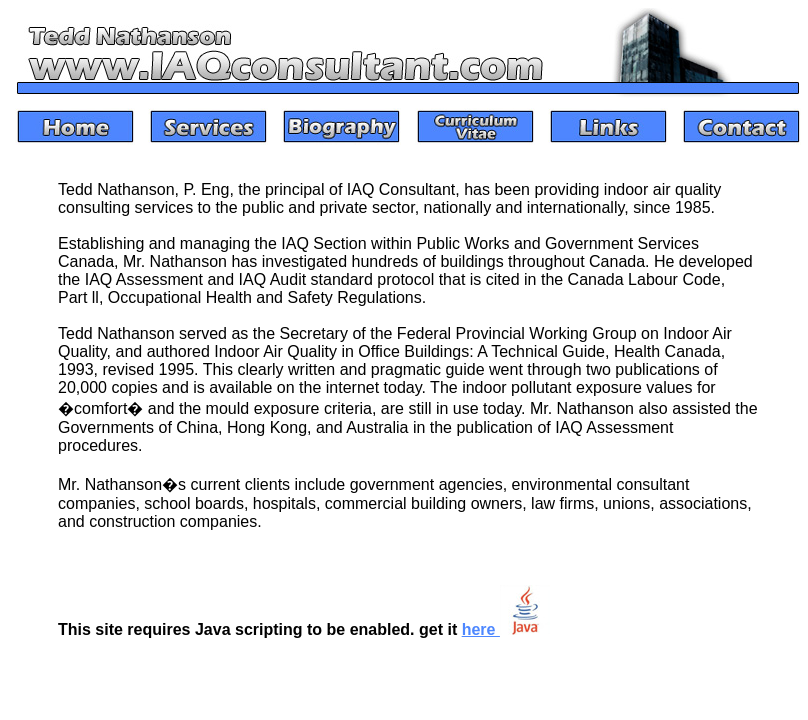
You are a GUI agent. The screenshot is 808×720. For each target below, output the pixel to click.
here (506, 629)
